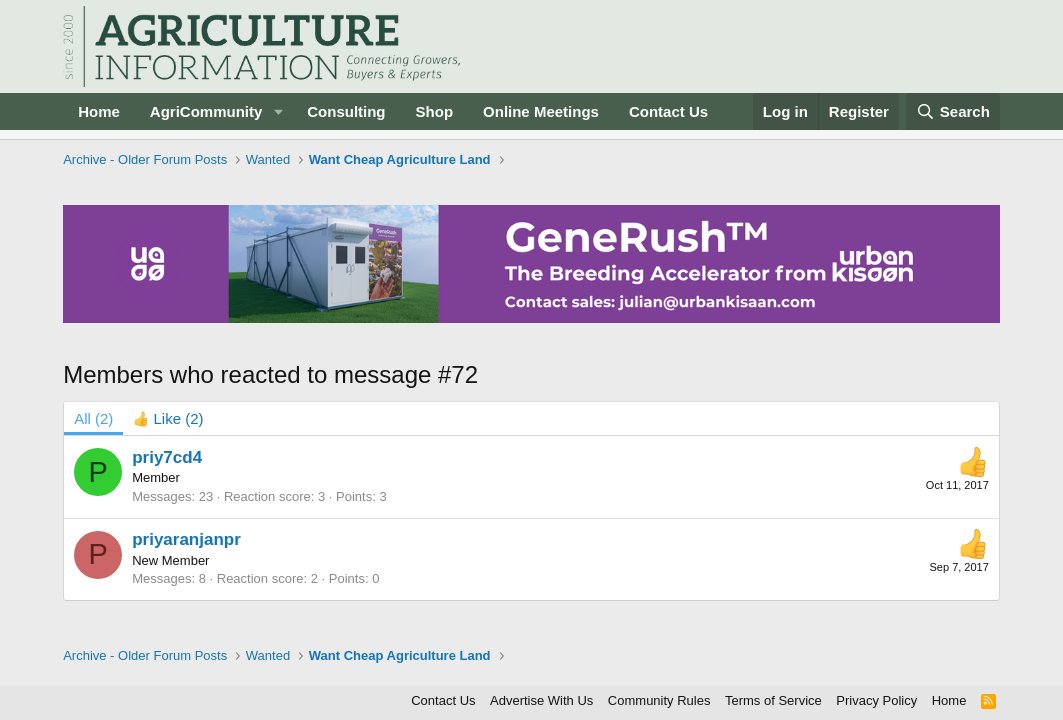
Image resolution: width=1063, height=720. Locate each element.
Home (99, 111)
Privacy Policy (876, 700)
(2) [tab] (93, 418)
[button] (278, 111)
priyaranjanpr (186, 539)
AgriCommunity (206, 111)
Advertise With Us (541, 700)
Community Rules (659, 700)
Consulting (346, 111)
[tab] (168, 418)
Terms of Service (773, 700)
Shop (435, 111)
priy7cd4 (167, 457)
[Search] (953, 111)
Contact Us (668, 111)
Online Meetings (541, 111)
